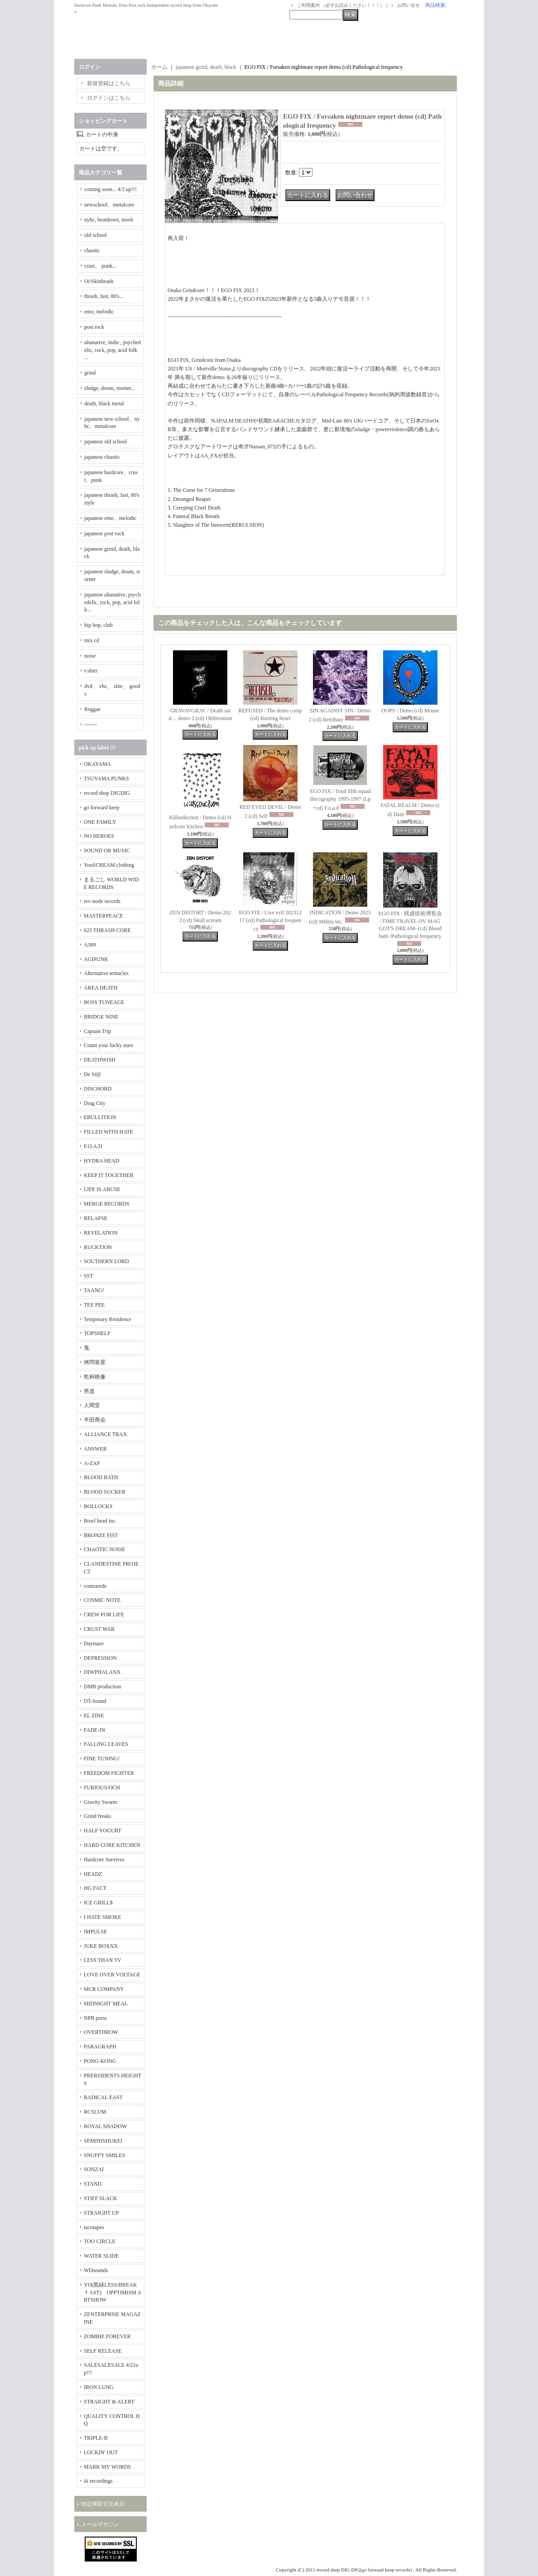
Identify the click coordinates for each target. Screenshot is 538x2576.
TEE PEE (94, 1305)
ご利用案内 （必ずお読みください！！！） (340, 5)
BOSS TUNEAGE (104, 1002)
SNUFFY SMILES (104, 2155)
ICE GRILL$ (98, 1902)
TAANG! (94, 1290)
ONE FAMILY (100, 822)
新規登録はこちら (108, 83)
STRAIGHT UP (101, 2213)
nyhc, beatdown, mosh (108, 219)
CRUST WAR (99, 1629)
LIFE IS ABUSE (102, 1189)
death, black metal (104, 403)
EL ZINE (94, 1715)
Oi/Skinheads (99, 281)
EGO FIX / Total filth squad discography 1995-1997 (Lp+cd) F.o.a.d (340, 799)
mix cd (91, 640)
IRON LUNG (99, 2387)
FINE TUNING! (102, 1758)
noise (90, 656)
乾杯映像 (95, 1377)
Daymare (94, 1643)
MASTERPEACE (103, 916)
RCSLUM (95, 2112)
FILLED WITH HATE (108, 1132)
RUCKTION (98, 1247)
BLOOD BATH (101, 1477)
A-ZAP (92, 1463)
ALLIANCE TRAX (105, 1434)
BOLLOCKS (98, 1506)
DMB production (102, 1686)
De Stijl (92, 1074)
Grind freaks (97, 1816)
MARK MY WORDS (107, 2467)
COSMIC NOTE (102, 1600)
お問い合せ (408, 5)
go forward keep (102, 807)
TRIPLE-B (96, 2438)
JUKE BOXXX (101, 1946)
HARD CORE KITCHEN (112, 1845)
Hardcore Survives (104, 1859)
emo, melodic (99, 311)
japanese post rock (104, 533)
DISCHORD (97, 1089)
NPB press (95, 2018)
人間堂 (92, 1405)
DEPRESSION (100, 1658)
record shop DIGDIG (107, 793)
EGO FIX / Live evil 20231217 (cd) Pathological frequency (270, 920)
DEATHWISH (99, 1060)
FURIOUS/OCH (102, 1787)
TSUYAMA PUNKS (106, 778)
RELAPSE (95, 1218)
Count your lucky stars (108, 1045)
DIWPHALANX (102, 1672)
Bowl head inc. (100, 1521)
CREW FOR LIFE (104, 1614)
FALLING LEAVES (106, 1744)
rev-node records (102, 901)
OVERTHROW (101, 2032)
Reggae (92, 709)
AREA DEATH (100, 988)
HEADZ (93, 1874)
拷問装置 (95, 1362)
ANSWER (95, 1449)
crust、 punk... (100, 266)
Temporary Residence (107, 1319)
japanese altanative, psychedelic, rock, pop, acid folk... (112, 602)
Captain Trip (97, 1031)
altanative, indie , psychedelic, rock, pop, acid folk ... (112, 350)
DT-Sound (95, 1701)
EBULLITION (100, 1117)
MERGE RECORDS (106, 1204)
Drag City (95, 1103)
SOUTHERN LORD (106, 1261)
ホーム (159, 67)
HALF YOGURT (102, 1830)
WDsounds (96, 2270)
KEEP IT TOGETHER (109, 1175)
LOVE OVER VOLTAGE (112, 1974)
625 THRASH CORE (107, 930)
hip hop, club (98, 625)
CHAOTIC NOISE (104, 1549)
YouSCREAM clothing (109, 865)
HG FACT (95, 1888)
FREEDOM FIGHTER (109, 1773)
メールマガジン (100, 2524)
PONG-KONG (100, 2061)
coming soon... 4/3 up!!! (110, 189)
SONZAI (94, 2169)
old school (95, 235)
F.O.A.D (93, 1146)
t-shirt (90, 671)
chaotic (92, 250)
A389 (90, 945)
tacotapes (94, 2227)
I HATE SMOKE (102, 1917)
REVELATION (101, 1233)
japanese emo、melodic (110, 518)
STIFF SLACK (100, 2198)
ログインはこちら (108, 98)
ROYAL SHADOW (105, 2126)
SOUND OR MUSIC (107, 850)
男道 (89, 1391)
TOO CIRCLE (99, 2241)
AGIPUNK (96, 959)
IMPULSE (95, 1931)
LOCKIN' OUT (101, 2452)
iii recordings (98, 2481)
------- (90, 724)
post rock (94, 327)
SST (88, 1276)
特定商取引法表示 (103, 2504)
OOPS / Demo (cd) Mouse (410, 710)
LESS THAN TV (102, 1960)
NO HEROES (99, 836)
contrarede (95, 1586)
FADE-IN (94, 1730)
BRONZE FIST (101, 1535)
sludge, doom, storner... (109, 388)
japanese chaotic (102, 457)
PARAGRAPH (100, 2046)
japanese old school (105, 441)
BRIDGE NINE (101, 1017)
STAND (92, 2184)
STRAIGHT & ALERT (109, 2401)
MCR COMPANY (104, 1989)
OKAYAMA (97, 764)
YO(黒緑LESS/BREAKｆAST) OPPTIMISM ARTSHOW (112, 2292)
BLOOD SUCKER (104, 1492)
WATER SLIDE (101, 2256)
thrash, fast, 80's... (103, 296)
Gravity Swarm (100, 1802)
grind (90, 373)
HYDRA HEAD (101, 1161)
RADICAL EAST (103, 2097)
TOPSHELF (97, 1333)
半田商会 (95, 1420)
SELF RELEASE (103, 2351)
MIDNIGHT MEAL (106, 2003)
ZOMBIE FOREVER (107, 2336)
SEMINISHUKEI (103, 2141)
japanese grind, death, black (206, 67)
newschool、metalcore (109, 205)
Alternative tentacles (106, 973)
